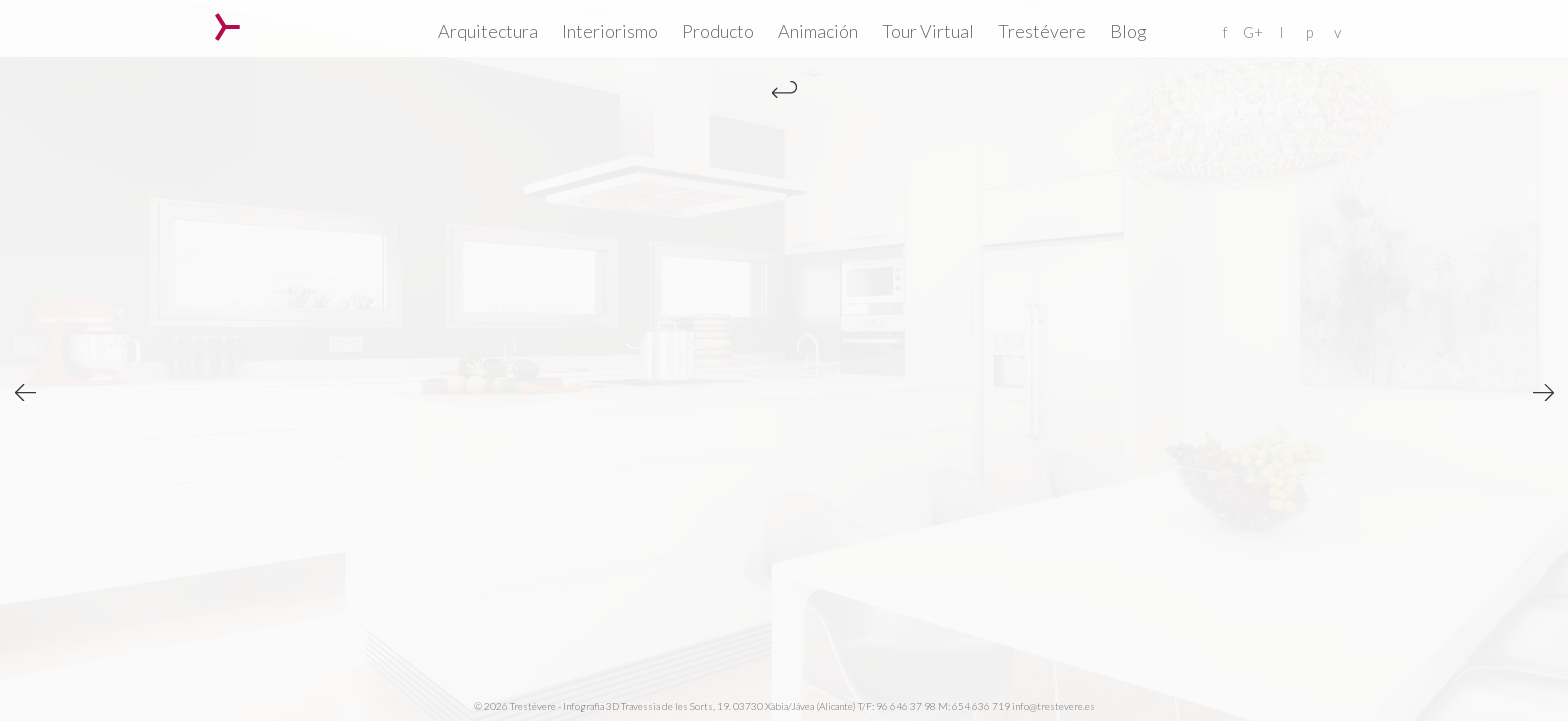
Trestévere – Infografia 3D (227, 27)
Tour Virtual (928, 31)
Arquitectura (488, 31)
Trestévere (1042, 31)
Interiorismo (610, 31)
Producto (718, 31)
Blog (1128, 31)
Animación (818, 31)
